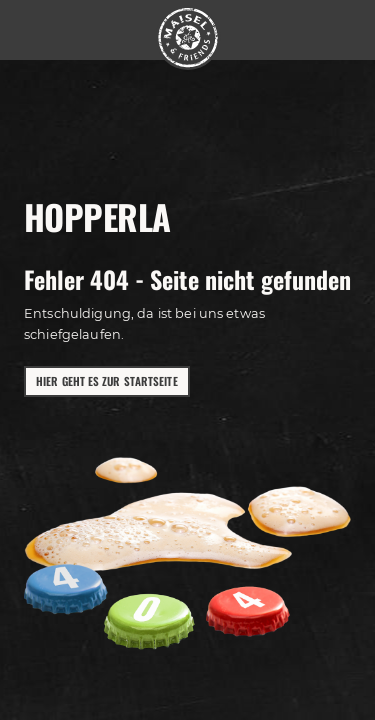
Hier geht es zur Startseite (107, 381)
